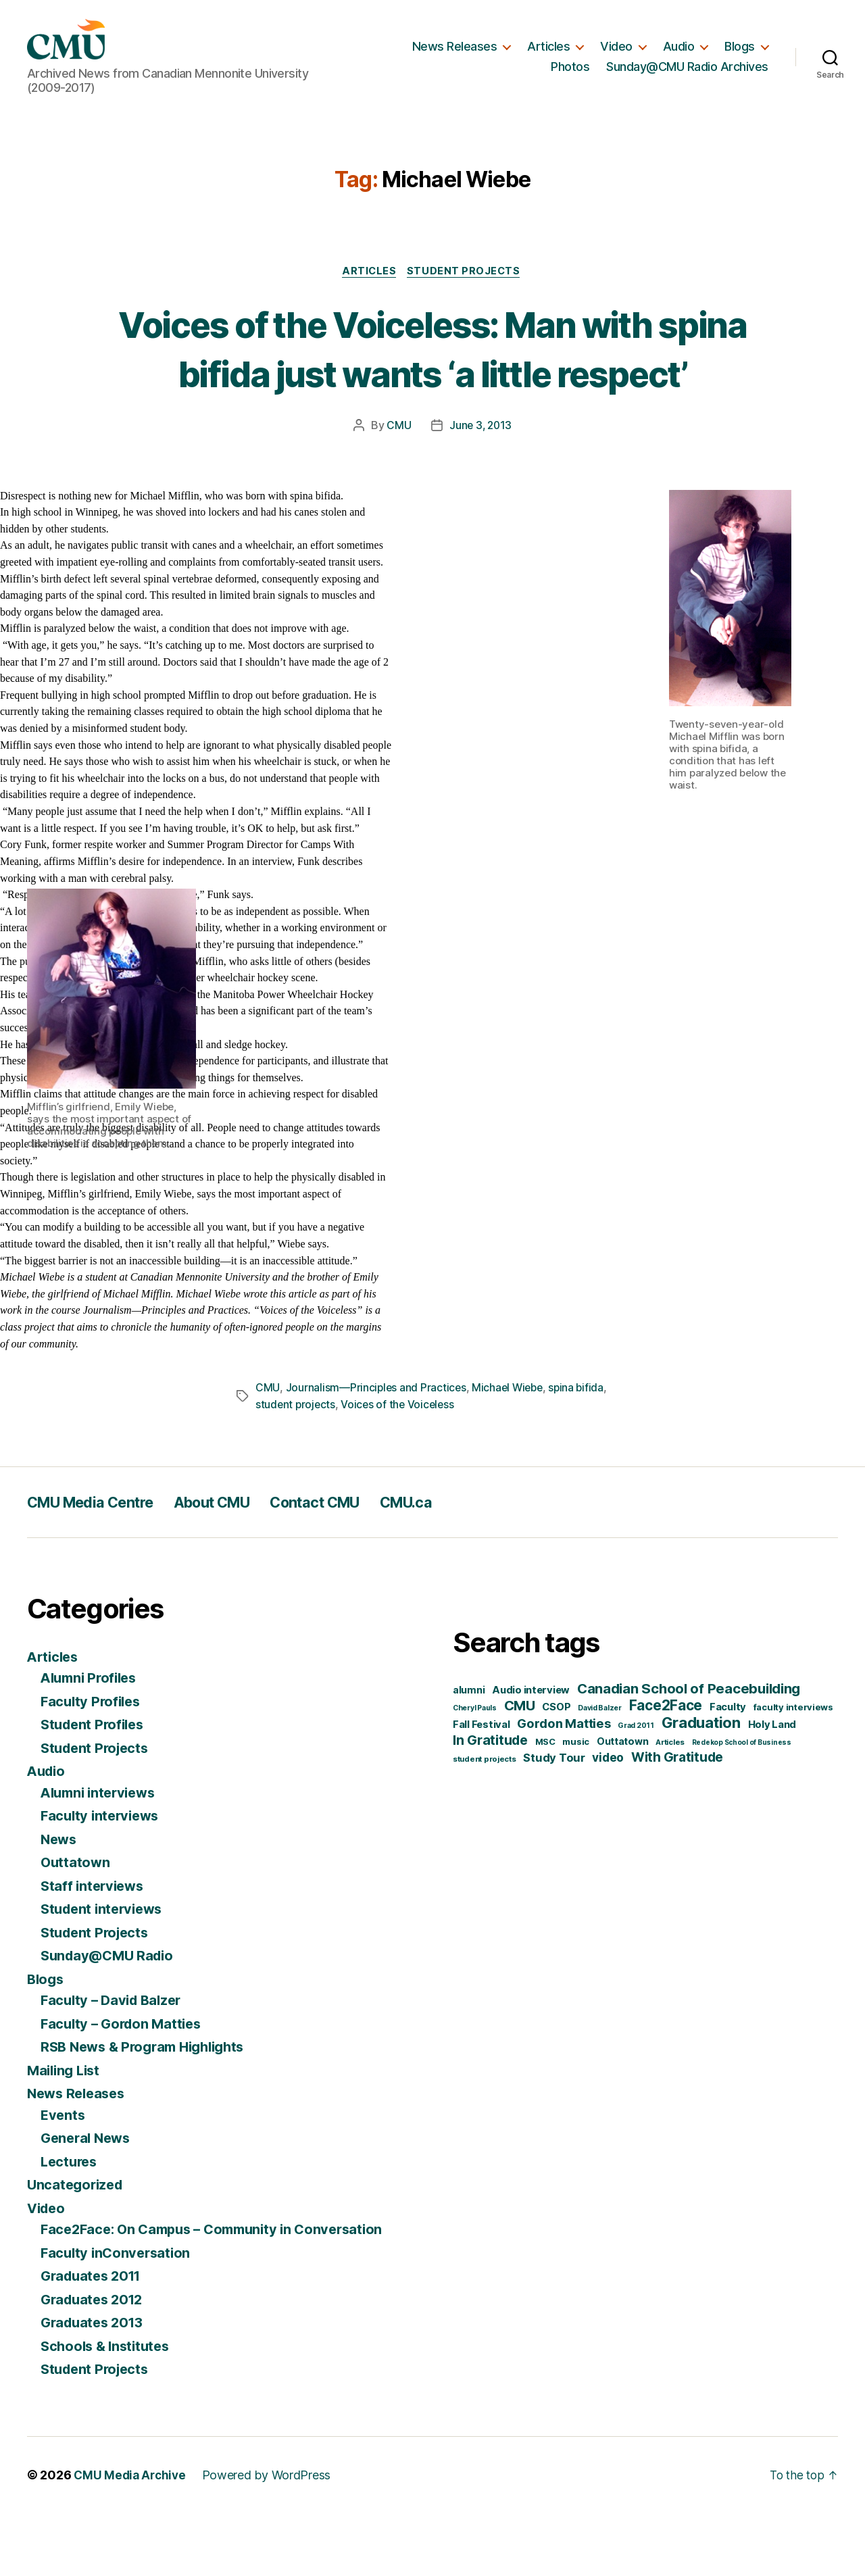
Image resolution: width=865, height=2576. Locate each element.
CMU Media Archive (131, 2538)
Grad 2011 (636, 1788)
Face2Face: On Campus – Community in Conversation (220, 2291)
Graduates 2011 (94, 2338)
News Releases (454, 52)
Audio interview (531, 1753)
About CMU (236, 1565)
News (60, 1901)
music (575, 1804)
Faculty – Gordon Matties (125, 2086)
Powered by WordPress (270, 2538)
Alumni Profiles (92, 1740)
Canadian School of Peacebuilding (688, 1751)
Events (63, 2177)
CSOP (556, 1770)
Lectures (71, 2224)
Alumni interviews (102, 1855)
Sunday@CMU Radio (111, 2018)
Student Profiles (95, 1787)
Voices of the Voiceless (400, 1467)
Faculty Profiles (93, 1764)
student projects (296, 1467)
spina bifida (581, 1451)
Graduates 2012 (95, 2362)
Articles (548, 52)
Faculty (728, 1770)
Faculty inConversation (118, 2315)
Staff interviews (95, 1948)
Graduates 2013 (95, 2385)
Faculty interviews (103, 1878)
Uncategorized (77, 2247)
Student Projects (467, 284)
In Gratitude (490, 1803)
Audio (679, 52)
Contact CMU (352, 1565)
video (608, 1820)
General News (88, 2200)
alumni (469, 1752)
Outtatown (76, 1924)
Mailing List (66, 2133)
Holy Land (772, 1787)
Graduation (701, 1785)
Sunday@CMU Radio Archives (687, 73)
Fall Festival (481, 1787)
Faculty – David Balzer (115, 2062)
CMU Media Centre (99, 1565)
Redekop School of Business (741, 1805)
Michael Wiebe (510, 1451)
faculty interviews (793, 1769)
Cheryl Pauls (475, 1770)
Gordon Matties (563, 1786)
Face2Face (666, 1768)
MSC (545, 1804)
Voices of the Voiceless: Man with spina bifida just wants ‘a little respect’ (432, 385)
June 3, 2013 (480, 488)
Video (616, 52)
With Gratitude (677, 1820)
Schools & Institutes (108, 2408)
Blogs (739, 52)
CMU (397, 488)
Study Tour (554, 1820)
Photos (570, 73)
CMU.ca (454, 1565)
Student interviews (105, 1971)
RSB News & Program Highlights (149, 2109)
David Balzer (600, 1770)
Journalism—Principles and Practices (376, 1451)
